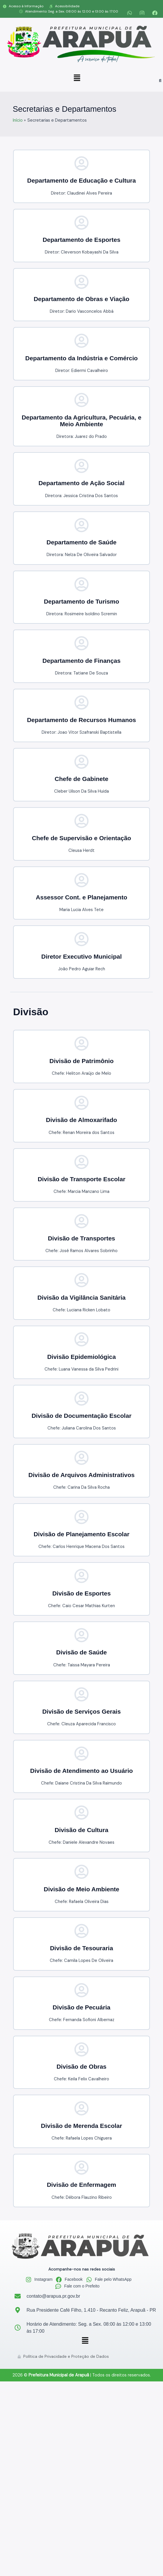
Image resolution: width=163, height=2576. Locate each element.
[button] (77, 78)
